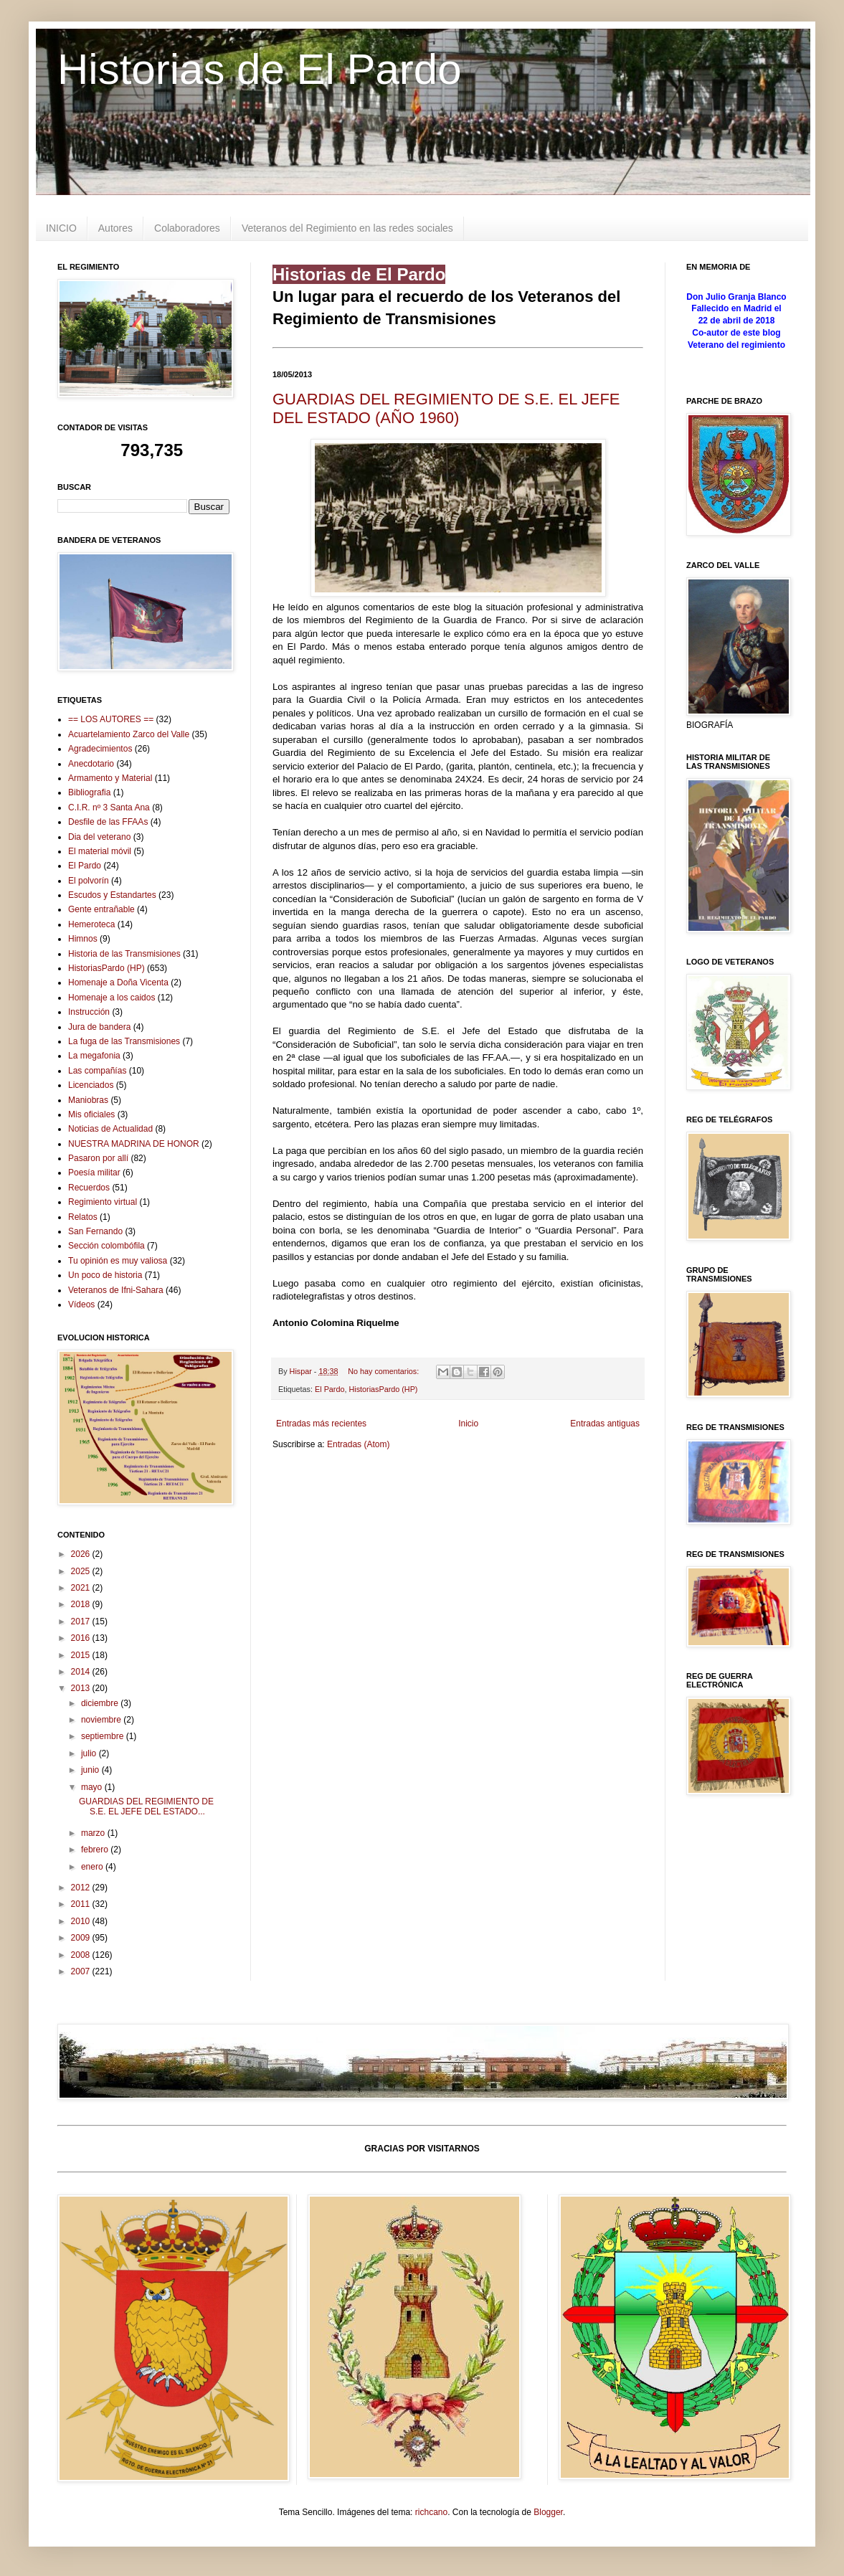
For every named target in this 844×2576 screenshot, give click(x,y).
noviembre (102, 1720)
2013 (82, 1688)
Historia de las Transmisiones (124, 954)
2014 (82, 1672)
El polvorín (88, 881)
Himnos (83, 939)
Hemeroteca (91, 924)
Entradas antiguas (605, 1424)
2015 (82, 1655)
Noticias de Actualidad (110, 1129)
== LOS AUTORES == (110, 719)
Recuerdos (89, 1188)
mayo (93, 1787)
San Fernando (95, 1231)
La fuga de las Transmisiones (124, 1041)
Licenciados (90, 1085)
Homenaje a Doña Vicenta (118, 982)
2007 (82, 1971)
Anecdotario (91, 764)
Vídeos (81, 1304)
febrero (95, 1850)
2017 (82, 1621)
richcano (431, 2512)
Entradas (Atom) (358, 1444)
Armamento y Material (110, 778)
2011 (82, 1904)
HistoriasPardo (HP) (382, 1389)
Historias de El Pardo (259, 69)
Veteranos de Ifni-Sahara (115, 1290)
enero (93, 1867)
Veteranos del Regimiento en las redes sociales (347, 228)
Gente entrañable (101, 909)
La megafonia (94, 1056)
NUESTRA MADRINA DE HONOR (133, 1144)
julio (90, 1753)
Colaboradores (187, 228)
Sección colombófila (106, 1246)
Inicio (468, 1424)
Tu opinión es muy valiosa (117, 1261)
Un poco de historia (105, 1275)
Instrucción (89, 1012)
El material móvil (99, 851)
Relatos (83, 1217)
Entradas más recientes (321, 1424)
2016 (82, 1638)
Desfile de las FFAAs (108, 822)
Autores (115, 228)
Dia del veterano (99, 837)
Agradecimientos (100, 749)
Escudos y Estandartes (112, 895)
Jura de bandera (99, 1027)
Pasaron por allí (98, 1158)
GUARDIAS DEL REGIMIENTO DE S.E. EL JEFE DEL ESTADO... (146, 1806)
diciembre (100, 1703)
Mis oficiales (91, 1114)
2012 (82, 1888)
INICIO (61, 228)
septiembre (103, 1736)
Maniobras (88, 1100)
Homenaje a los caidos (111, 998)
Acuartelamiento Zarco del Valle (128, 734)
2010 (82, 1921)
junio (91, 1770)
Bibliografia (89, 792)
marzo (94, 1833)
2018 (82, 1604)
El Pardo (329, 1389)
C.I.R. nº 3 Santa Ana (109, 807)
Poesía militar (94, 1173)
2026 (82, 1554)
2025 (82, 1571)
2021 (82, 1588)
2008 (82, 1955)
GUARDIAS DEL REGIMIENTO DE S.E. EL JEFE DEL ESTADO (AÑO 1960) (446, 408)
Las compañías (97, 1071)
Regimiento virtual (102, 1202)
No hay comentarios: (384, 1371)
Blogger (548, 2512)
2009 (82, 1938)
